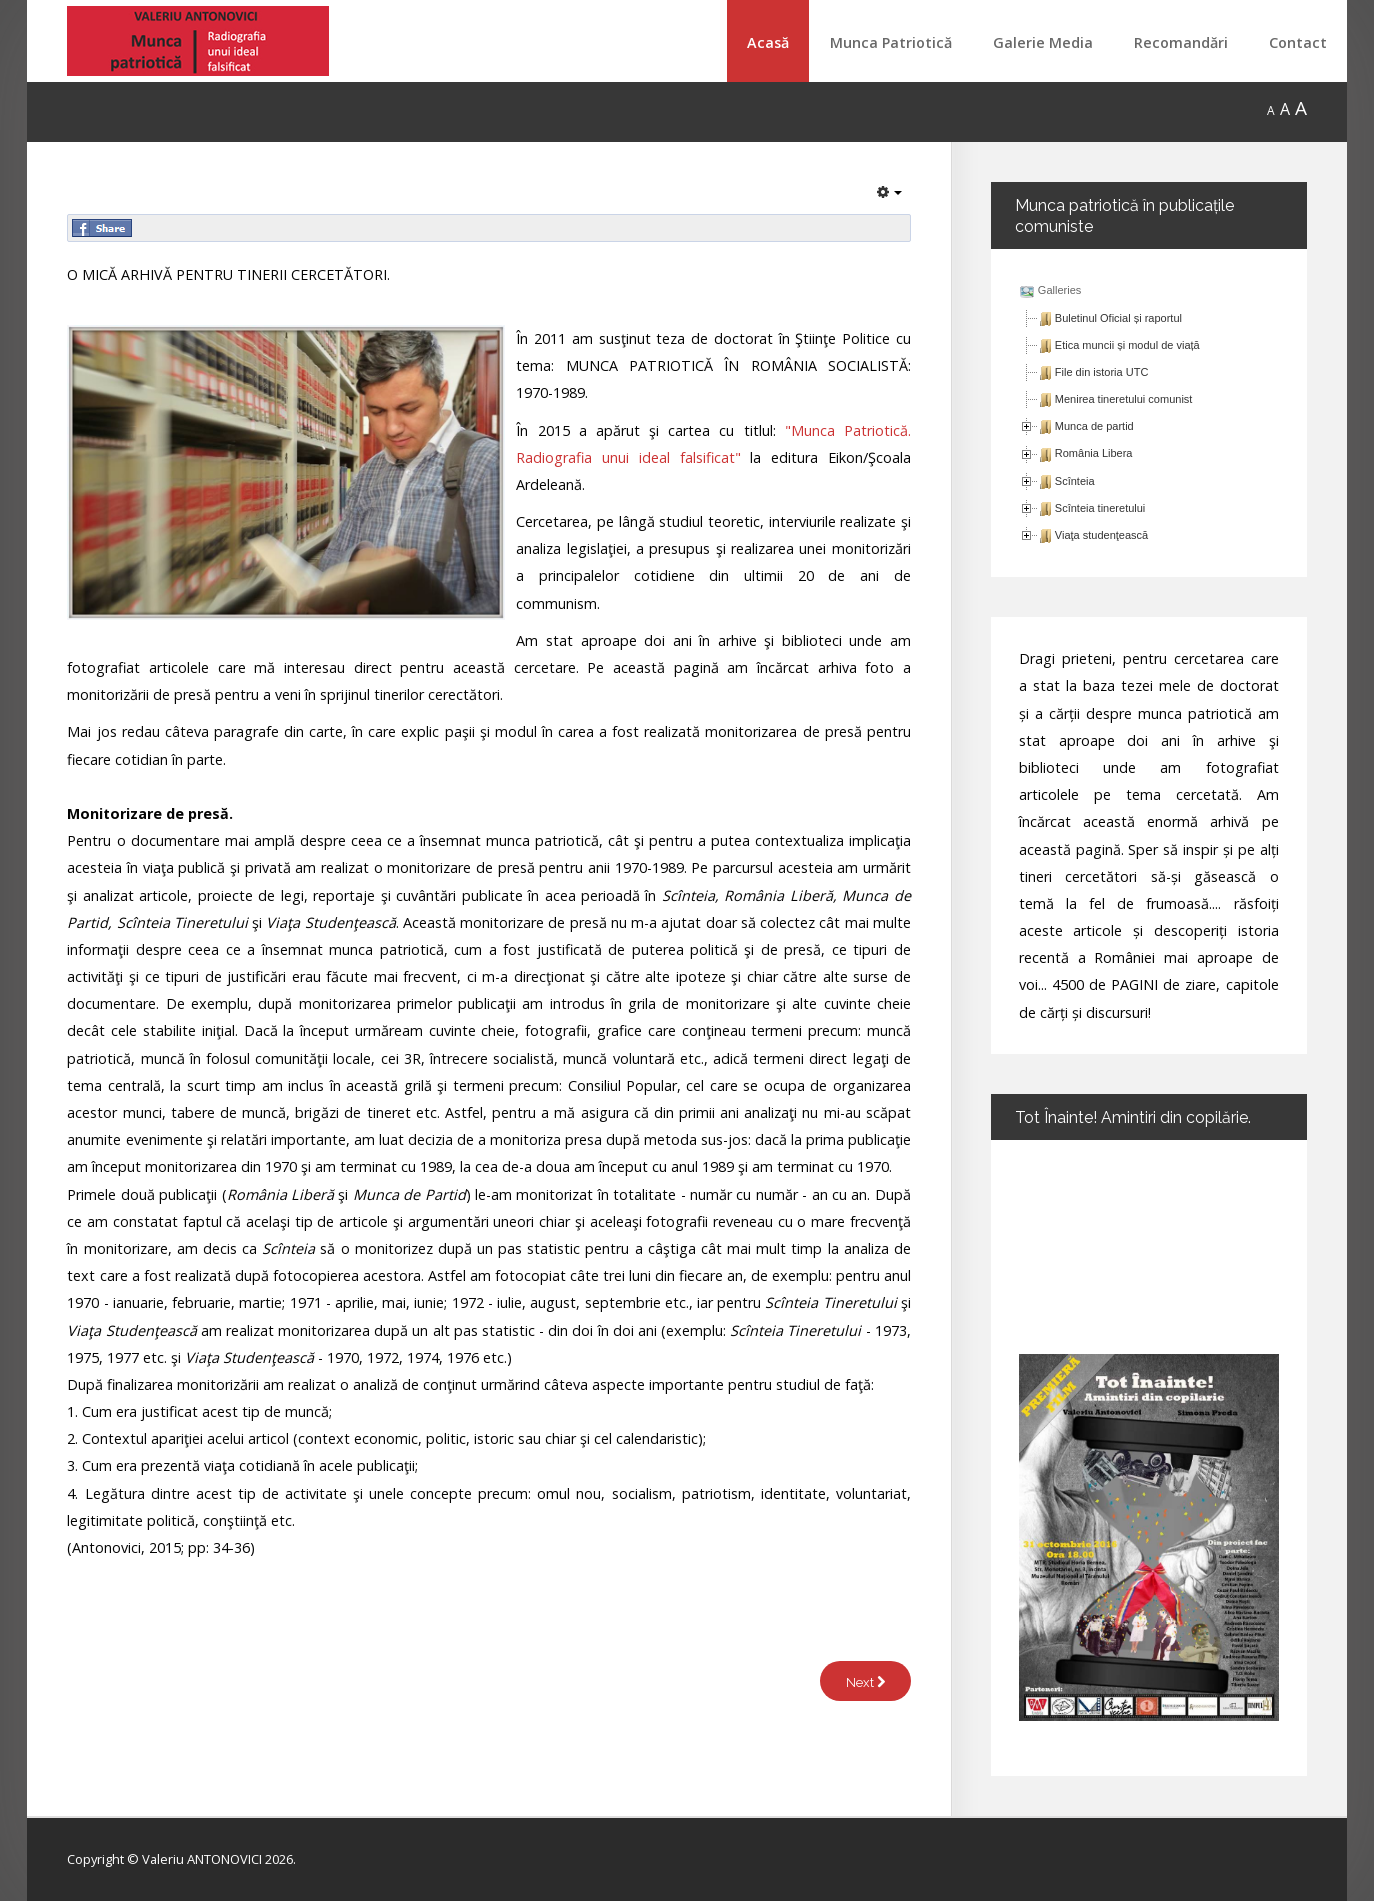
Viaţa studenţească (1101, 535)
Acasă (768, 42)
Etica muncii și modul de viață (1127, 345)
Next (865, 1682)
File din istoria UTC (1102, 372)
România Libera (1094, 453)
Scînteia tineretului (1100, 508)
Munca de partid (1094, 426)
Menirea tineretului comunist (1124, 399)
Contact (1298, 42)
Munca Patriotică (891, 42)
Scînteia (1075, 481)
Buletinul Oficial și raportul (1118, 318)
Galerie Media (1043, 42)
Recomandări (1181, 42)
